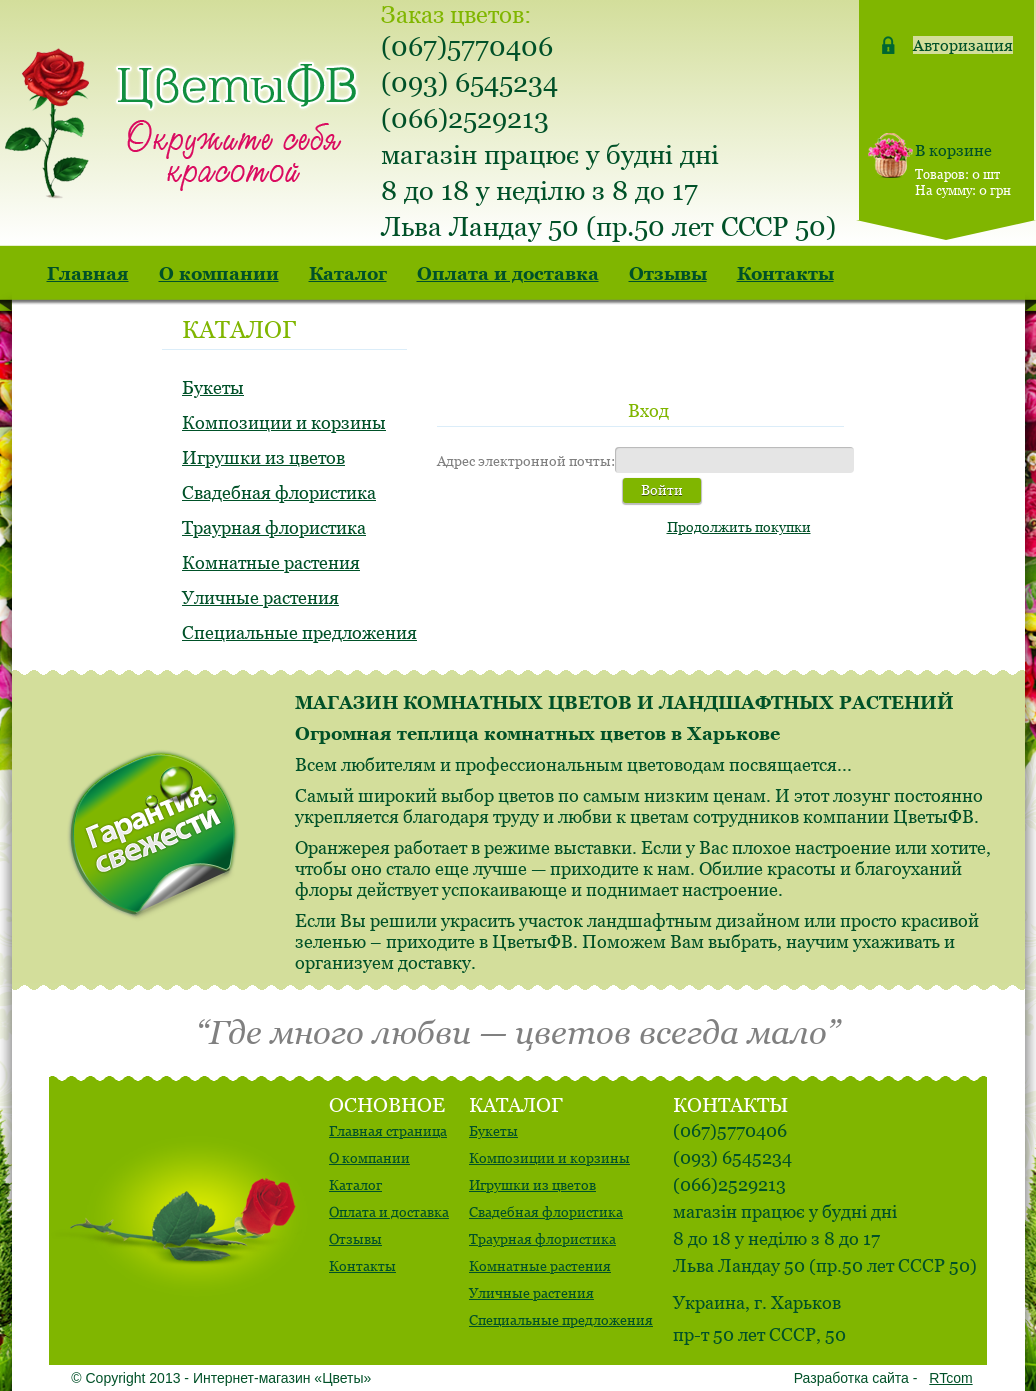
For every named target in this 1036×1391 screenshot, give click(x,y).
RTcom (950, 1378)
